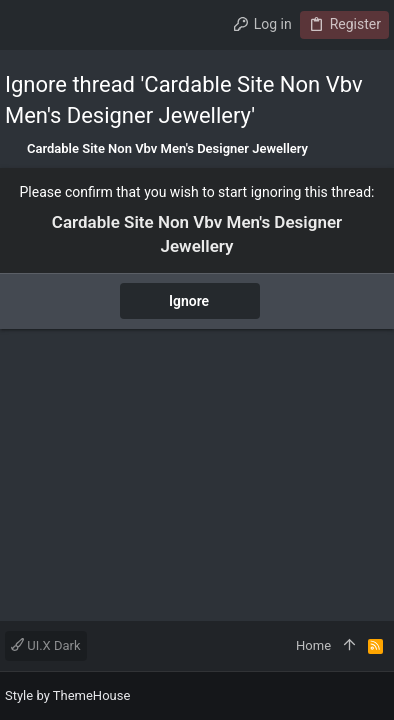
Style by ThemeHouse (67, 695)
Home (313, 645)
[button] (25, 25)
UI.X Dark (46, 645)
